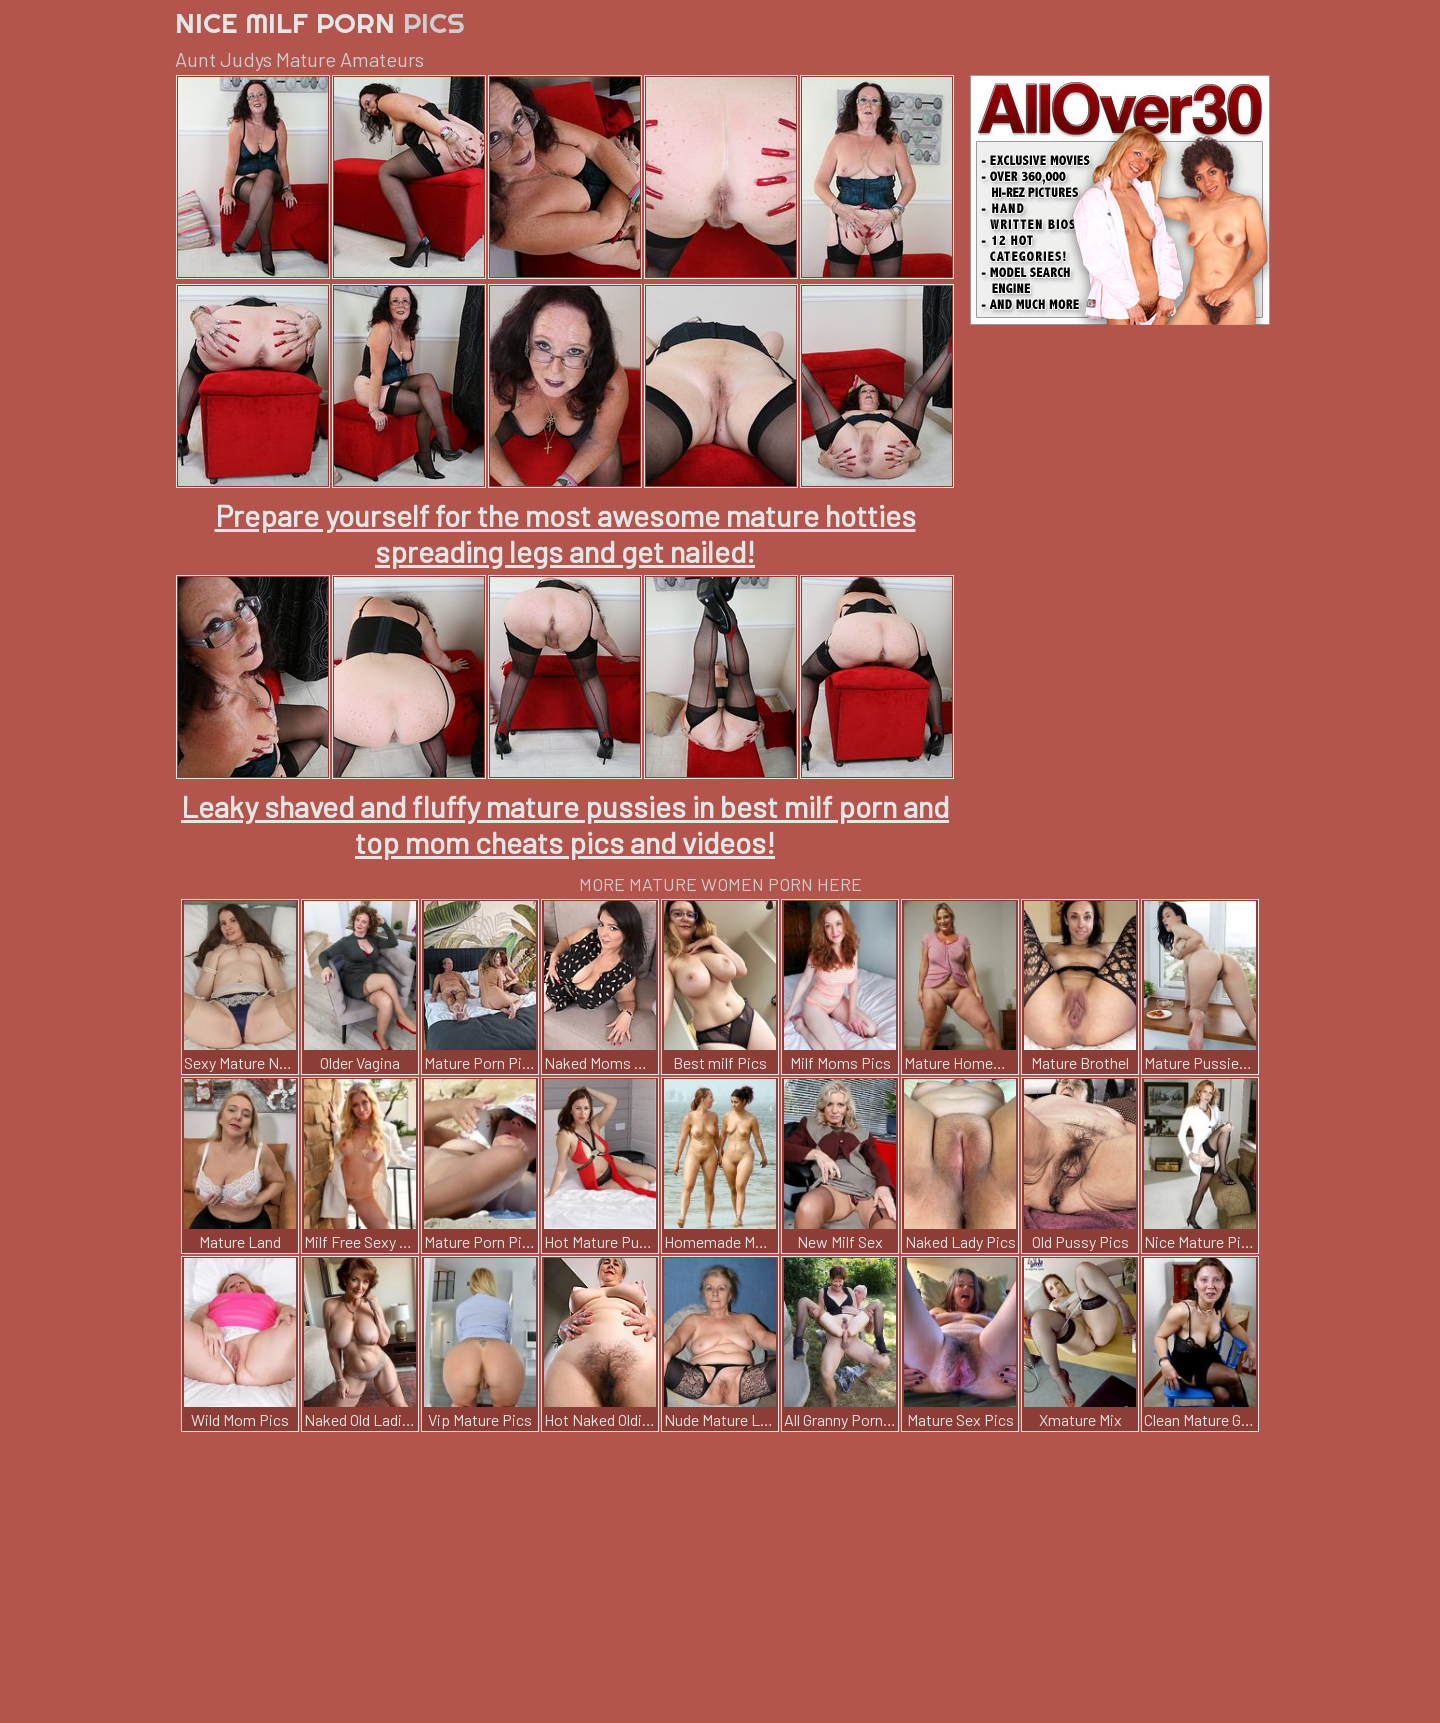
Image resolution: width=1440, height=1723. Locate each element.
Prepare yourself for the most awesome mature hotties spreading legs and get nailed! (565, 533)
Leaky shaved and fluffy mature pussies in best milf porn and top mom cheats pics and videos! (565, 824)
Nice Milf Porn (320, 22)
